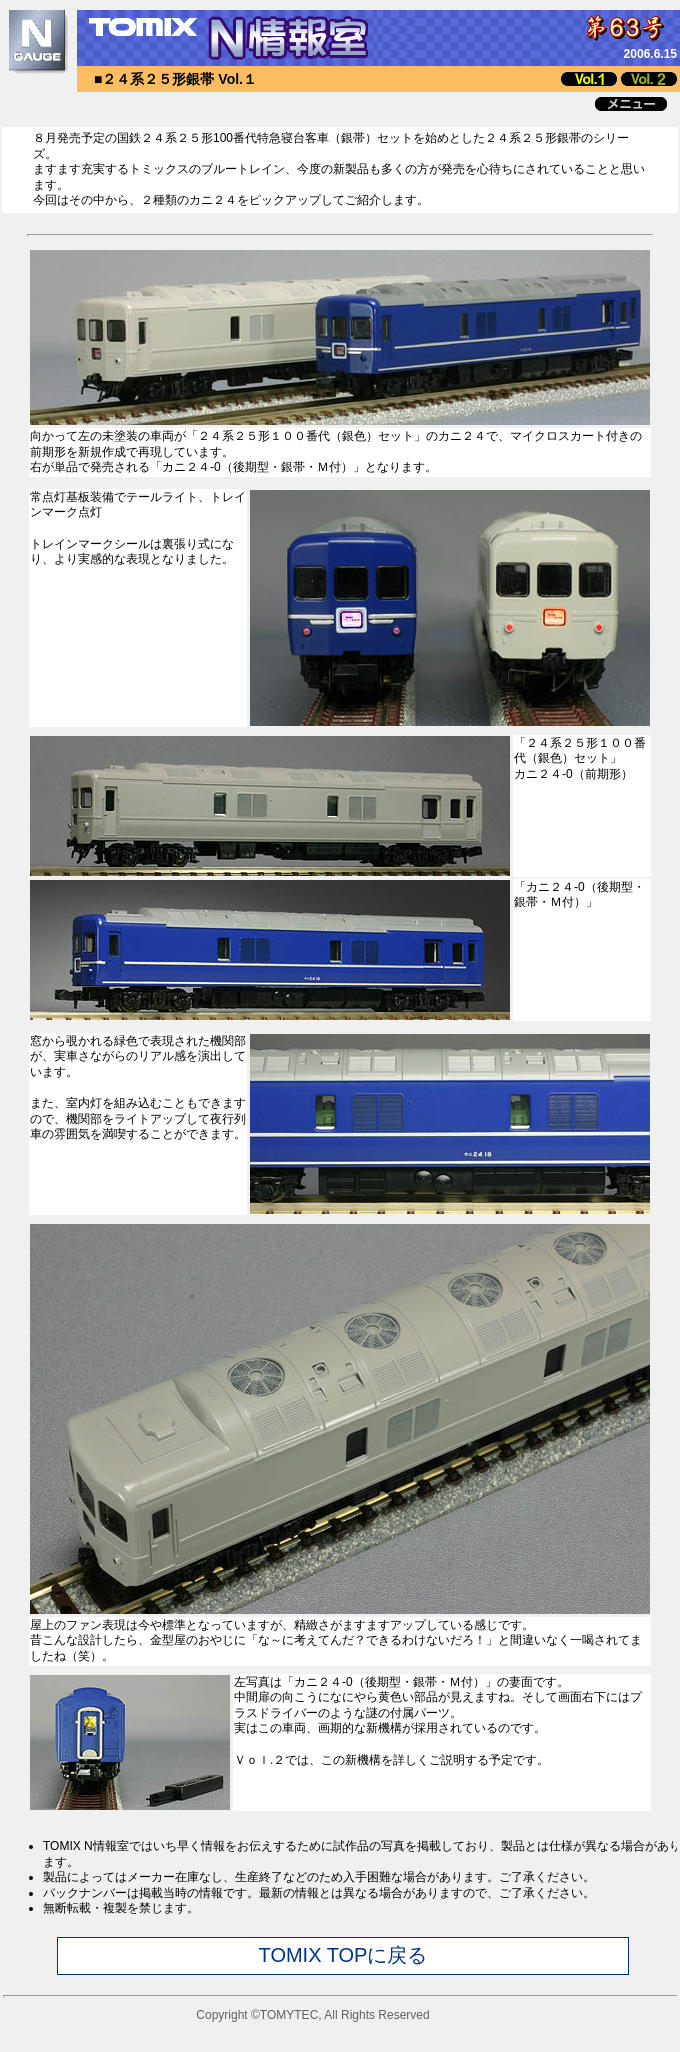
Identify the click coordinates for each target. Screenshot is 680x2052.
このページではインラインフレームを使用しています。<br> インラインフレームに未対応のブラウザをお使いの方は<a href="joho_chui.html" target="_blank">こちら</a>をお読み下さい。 (340, 1929)
